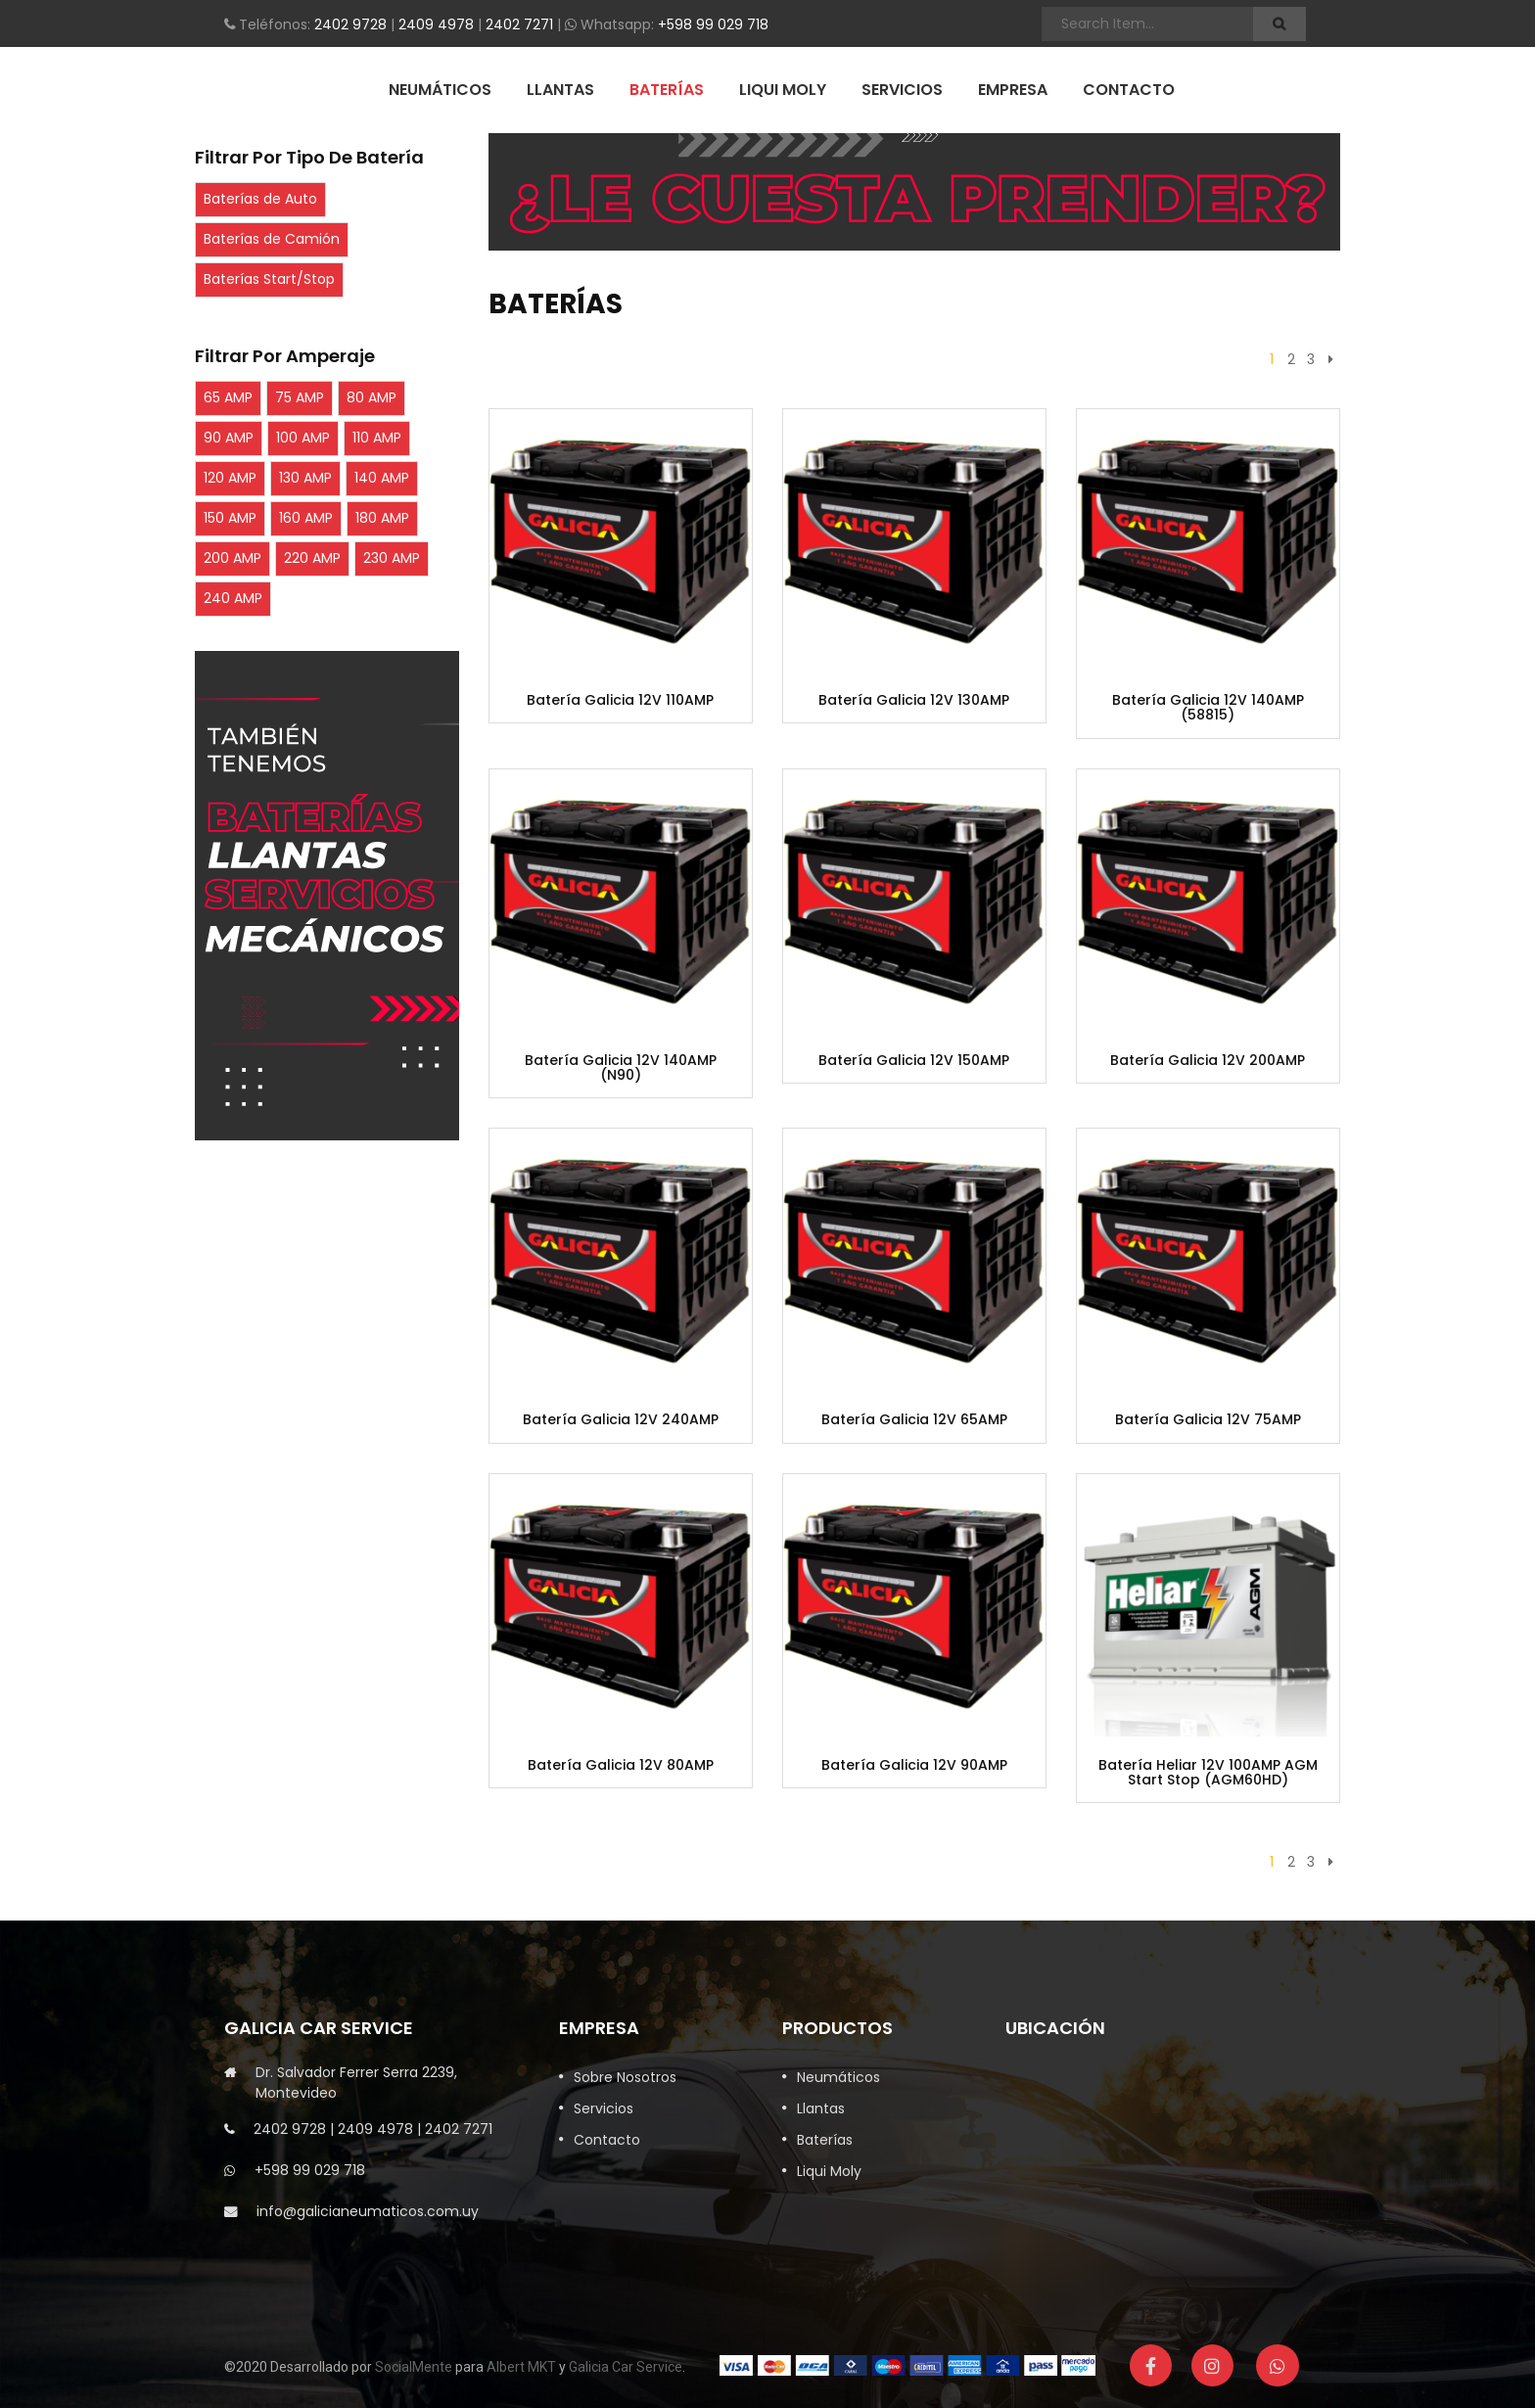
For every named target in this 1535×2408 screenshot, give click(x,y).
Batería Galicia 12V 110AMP (620, 700)
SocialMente (413, 2367)
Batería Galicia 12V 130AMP (913, 700)
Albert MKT (521, 2367)
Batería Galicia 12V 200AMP (1207, 1060)
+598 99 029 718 (713, 24)
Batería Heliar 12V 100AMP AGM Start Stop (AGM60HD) (1208, 1773)
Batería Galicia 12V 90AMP (914, 1765)
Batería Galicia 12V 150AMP (913, 1060)
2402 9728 (350, 24)
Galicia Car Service (625, 2367)
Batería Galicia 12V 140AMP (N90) (621, 1068)
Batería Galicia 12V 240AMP (621, 1419)
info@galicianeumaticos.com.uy (367, 2211)
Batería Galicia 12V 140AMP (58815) (1208, 708)
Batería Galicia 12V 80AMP (621, 1765)
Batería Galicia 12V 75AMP (1208, 1419)
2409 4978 (436, 24)
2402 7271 (519, 24)
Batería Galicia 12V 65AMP (914, 1419)
